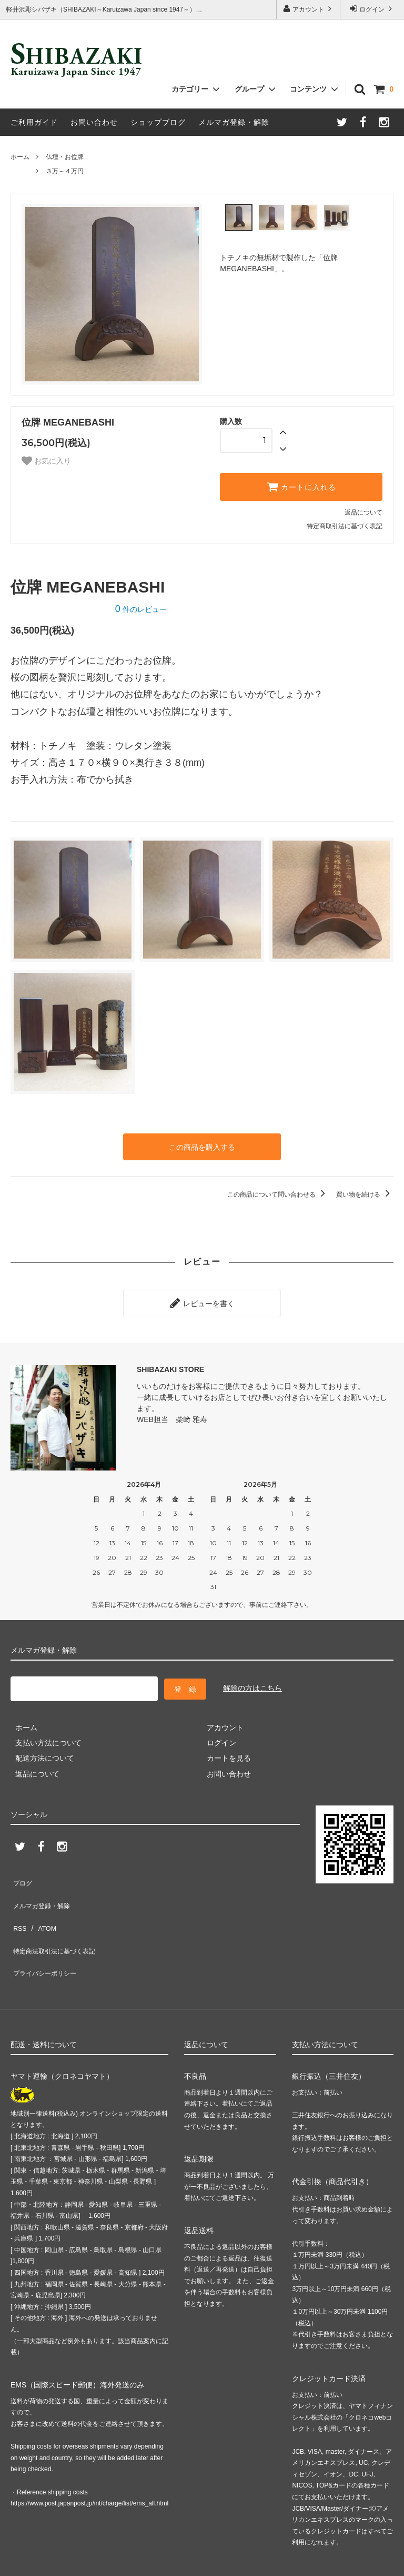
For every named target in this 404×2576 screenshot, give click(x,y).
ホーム (20, 157)
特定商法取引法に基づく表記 (58, 1915)
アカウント (308, 8)
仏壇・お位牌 (65, 157)
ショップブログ (158, 122)
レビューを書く (202, 1298)
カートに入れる (301, 486)
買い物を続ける (364, 1191)
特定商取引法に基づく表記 (344, 526)
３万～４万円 (65, 171)
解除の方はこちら (252, 1679)
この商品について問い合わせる (278, 1191)
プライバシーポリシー (47, 1931)
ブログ (22, 1869)
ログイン (372, 8)
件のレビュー (141, 609)
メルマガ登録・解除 (233, 122)
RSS (18, 1900)
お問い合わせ (94, 122)
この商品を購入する (202, 1145)
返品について (363, 512)
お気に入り (46, 461)
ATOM (42, 1900)
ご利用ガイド (34, 122)
